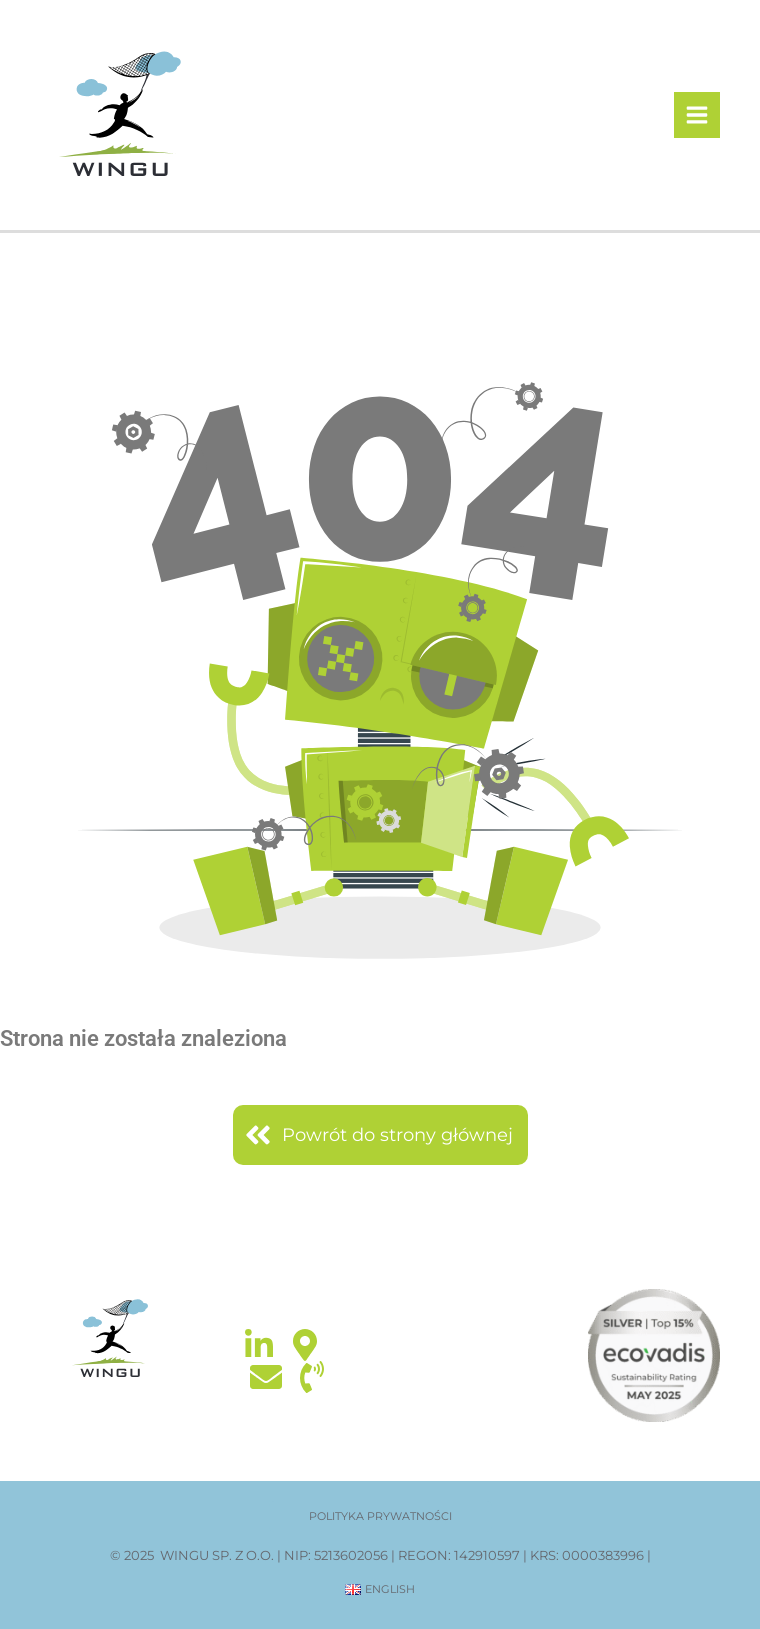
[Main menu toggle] (697, 115)
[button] (380, 1516)
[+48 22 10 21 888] (312, 1377)
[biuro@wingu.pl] (266, 1377)
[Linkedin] (259, 1345)
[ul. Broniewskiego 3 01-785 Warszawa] (305, 1345)
